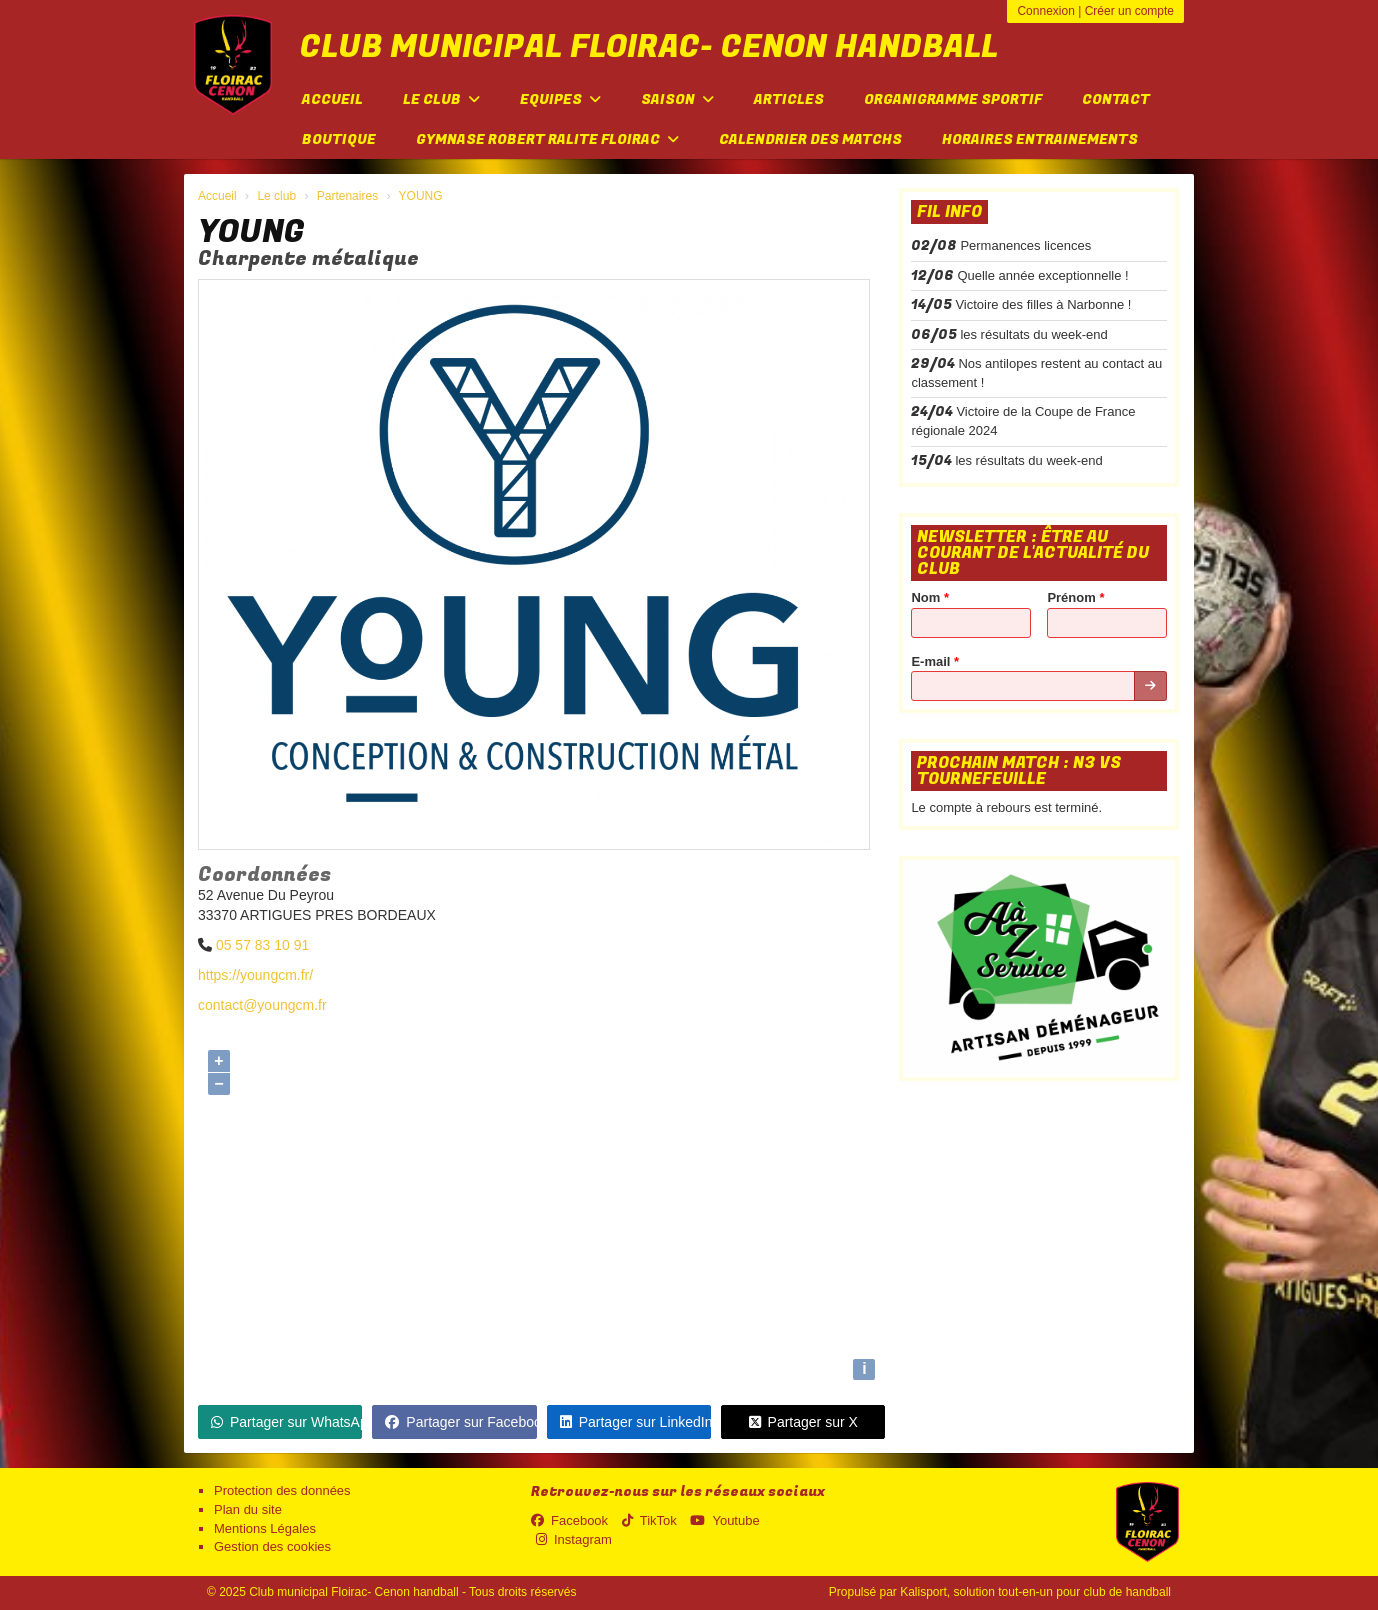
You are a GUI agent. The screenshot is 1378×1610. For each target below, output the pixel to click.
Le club (441, 99)
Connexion (1045, 11)
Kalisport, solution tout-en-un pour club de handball (1035, 1592)
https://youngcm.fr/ (255, 975)
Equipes (560, 99)
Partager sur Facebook (460, 1422)
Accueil (332, 99)
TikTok (649, 1520)
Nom (930, 597)
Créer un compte (1129, 11)
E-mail (935, 661)
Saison (677, 99)
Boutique (339, 139)
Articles (789, 99)
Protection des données (282, 1490)
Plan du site (248, 1509)
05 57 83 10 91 (262, 945)
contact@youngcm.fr (262, 1005)
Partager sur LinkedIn (635, 1422)
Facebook (569, 1520)
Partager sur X (803, 1422)
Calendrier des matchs (810, 139)
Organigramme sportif (953, 99)
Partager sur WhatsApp (286, 1422)
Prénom (1075, 597)
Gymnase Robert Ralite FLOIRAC (547, 139)
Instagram (574, 1539)
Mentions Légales (265, 1528)
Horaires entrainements (1040, 139)
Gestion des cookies (272, 1546)
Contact (1116, 99)
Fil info (949, 212)
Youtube (724, 1520)
